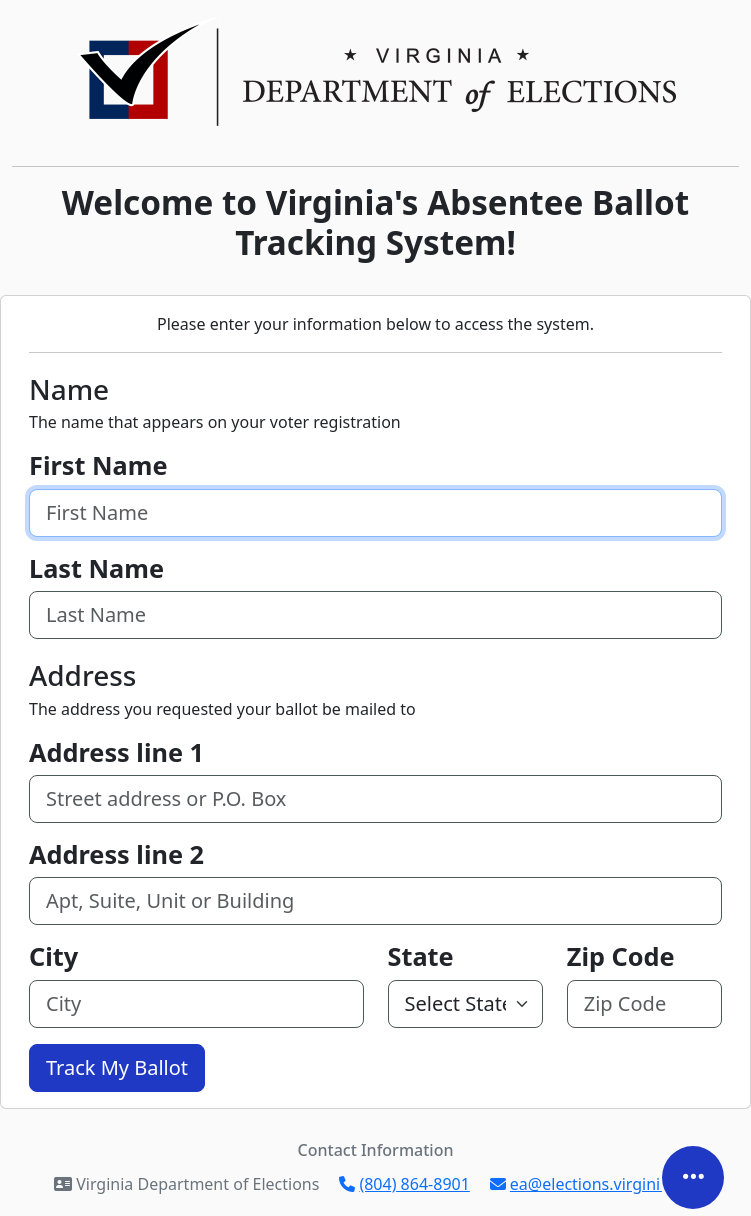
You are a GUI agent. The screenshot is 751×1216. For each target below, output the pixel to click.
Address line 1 (116, 752)
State (421, 956)
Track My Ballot (117, 1067)
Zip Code (621, 956)
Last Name (96, 568)
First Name (98, 465)
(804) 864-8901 (404, 1184)
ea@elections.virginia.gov (595, 1184)
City (53, 956)
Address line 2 (116, 854)
